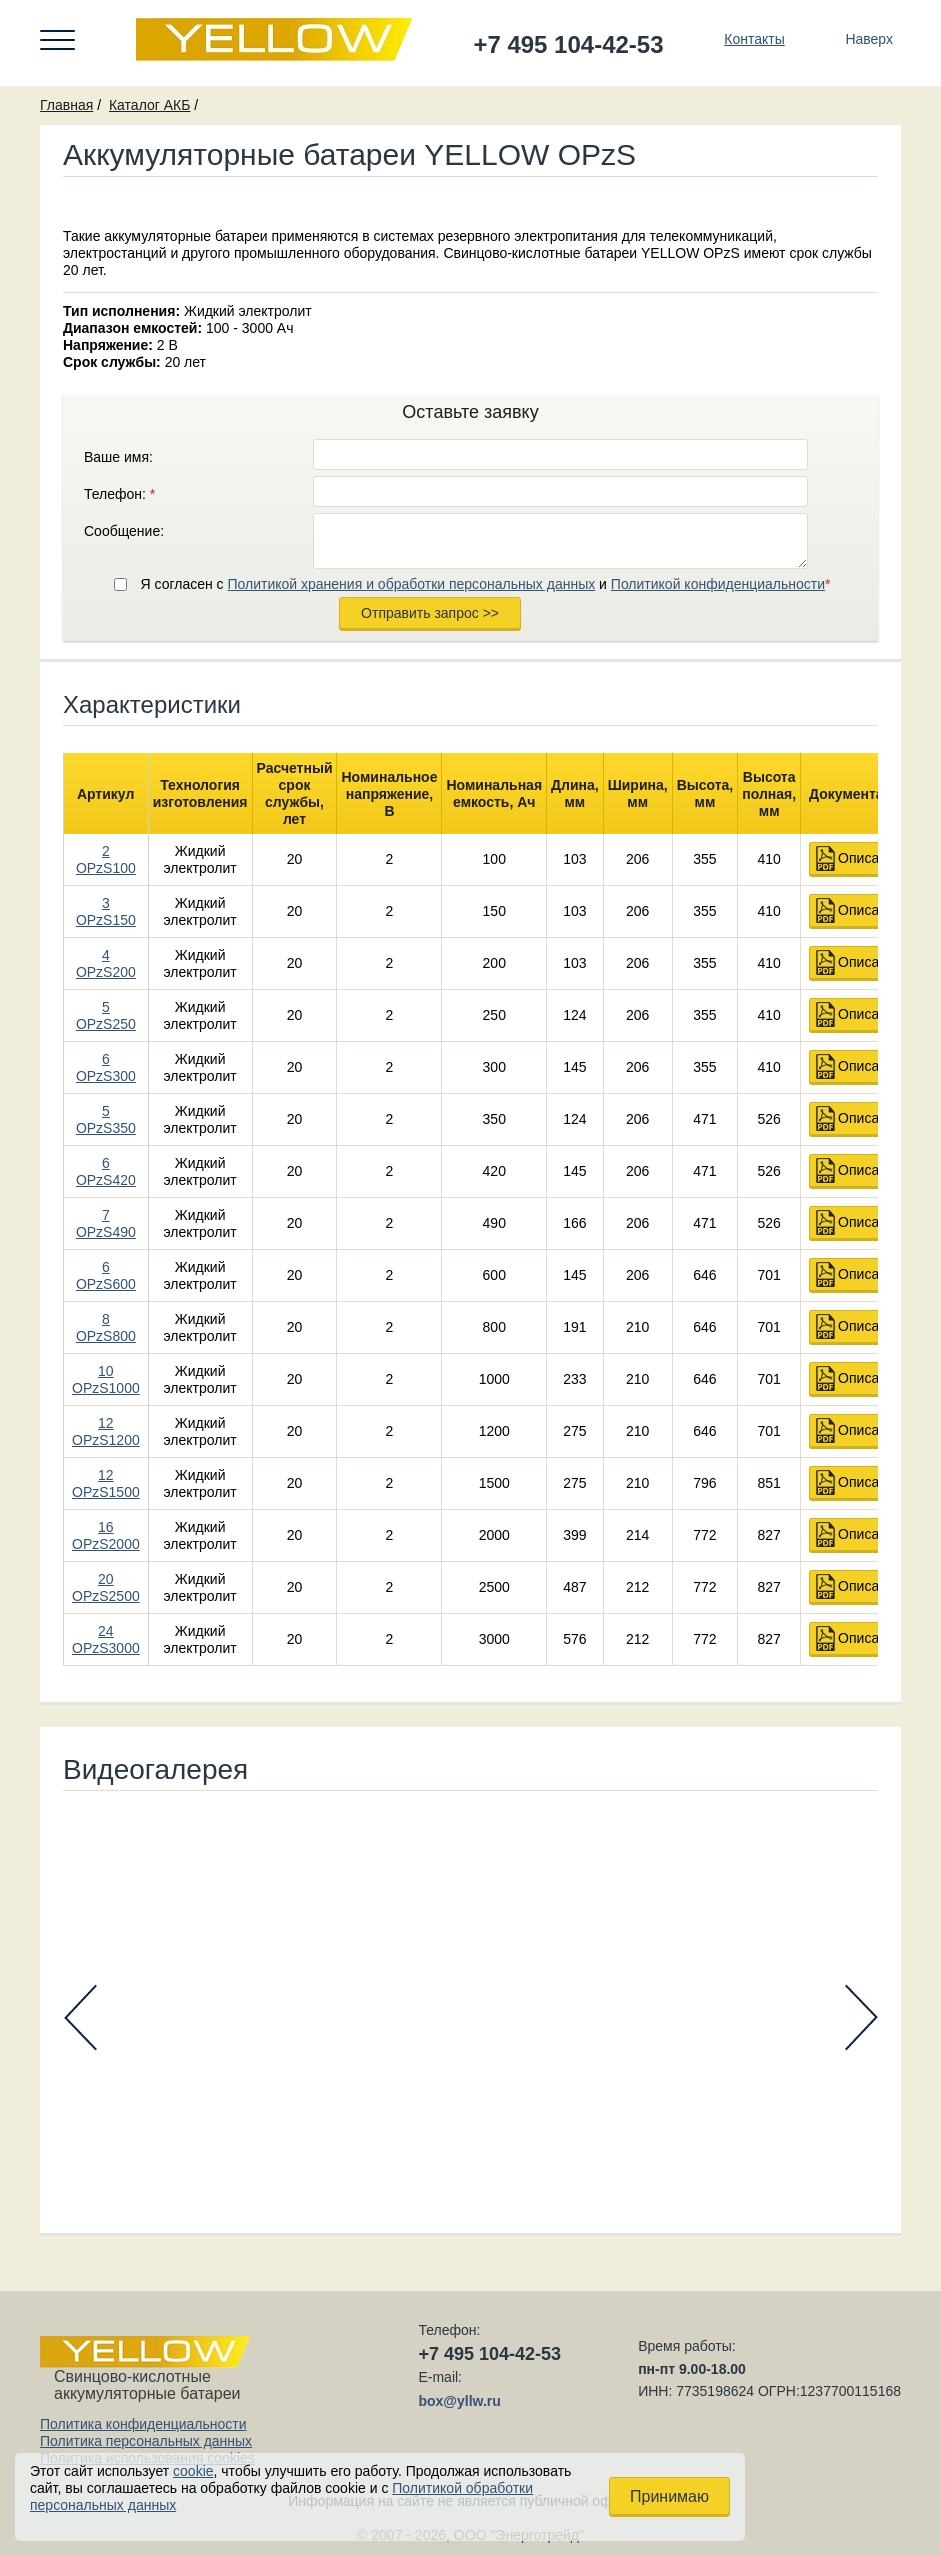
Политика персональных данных (146, 2441)
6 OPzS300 (106, 1067)
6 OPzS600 (106, 1275)
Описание (870, 858)
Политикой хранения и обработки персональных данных (411, 584)
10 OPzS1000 (106, 1379)
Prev (80, 2017)
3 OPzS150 (106, 911)
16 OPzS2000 (106, 1535)
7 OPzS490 (106, 1223)
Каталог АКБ (149, 105)
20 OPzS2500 (106, 1587)
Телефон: (119, 494)
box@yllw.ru (459, 2401)
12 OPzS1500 (106, 1483)
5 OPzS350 (106, 1119)
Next (861, 2017)
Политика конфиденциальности (143, 2424)
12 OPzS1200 (106, 1431)
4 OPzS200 (106, 963)
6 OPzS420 (106, 1171)
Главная (66, 105)
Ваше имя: (118, 457)
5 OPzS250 (106, 1015)
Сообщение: (124, 531)
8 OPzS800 (106, 1327)
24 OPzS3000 (106, 1639)
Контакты (754, 39)
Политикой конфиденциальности (718, 584)
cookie (193, 2471)
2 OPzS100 (106, 859)
